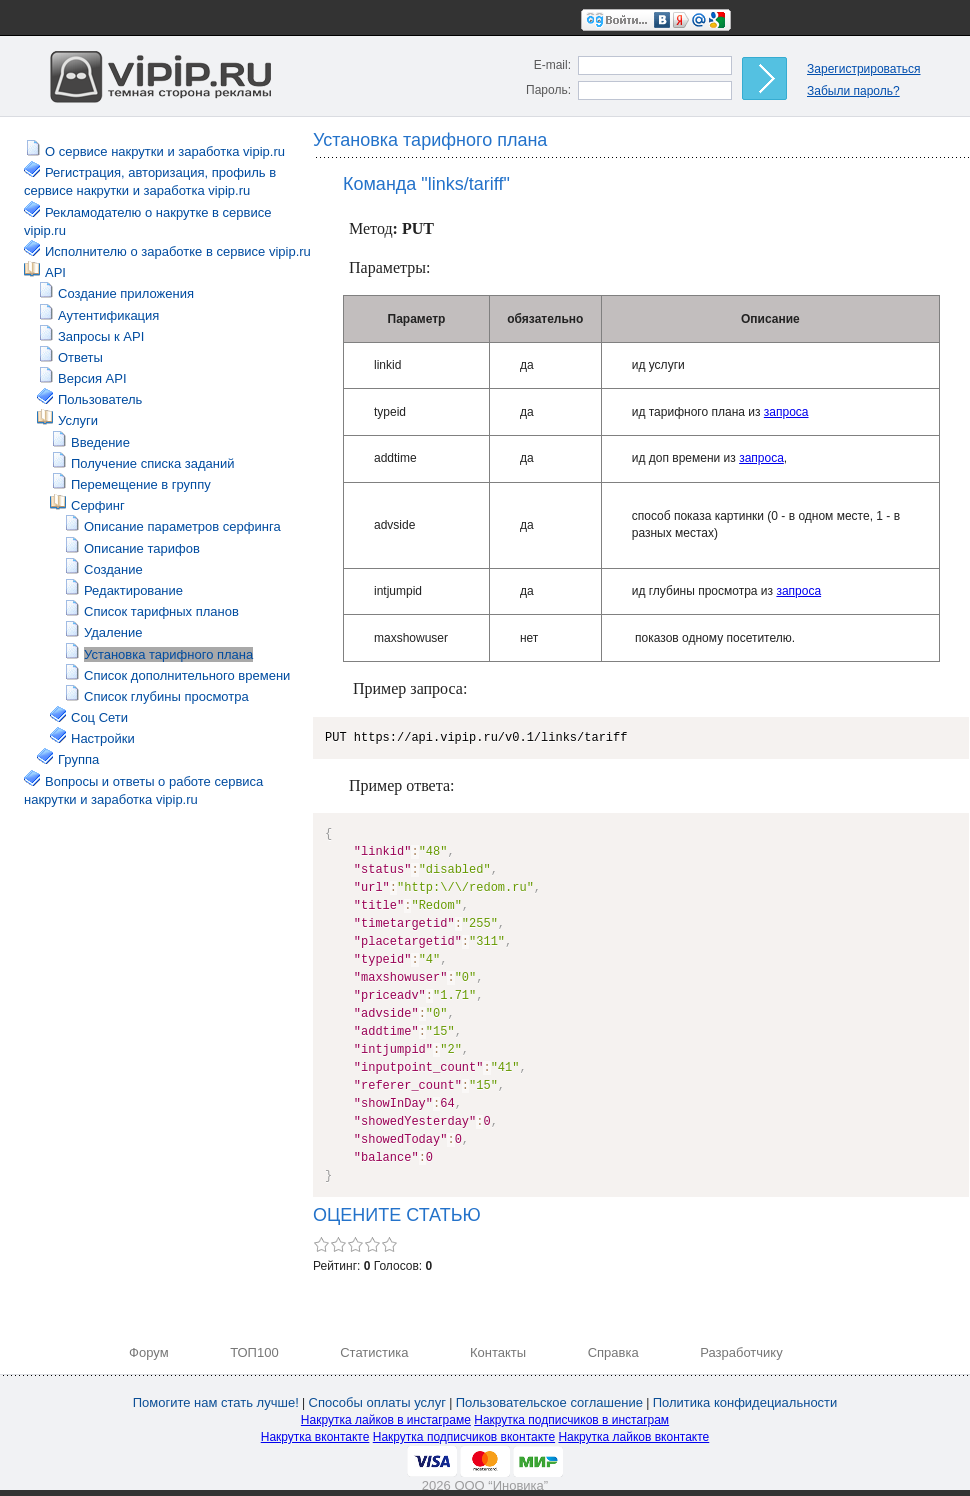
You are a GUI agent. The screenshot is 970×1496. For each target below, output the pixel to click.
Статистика (374, 1352)
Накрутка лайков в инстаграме (386, 1420)
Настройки (103, 738)
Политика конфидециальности (745, 1402)
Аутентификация (108, 315)
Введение (100, 442)
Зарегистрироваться (863, 69)
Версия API (92, 378)
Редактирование (133, 590)
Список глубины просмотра (166, 696)
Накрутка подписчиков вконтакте (464, 1437)
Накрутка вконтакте (315, 1437)
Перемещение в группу (141, 484)
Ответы (80, 357)
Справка (613, 1352)
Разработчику (741, 1352)
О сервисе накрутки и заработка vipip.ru (165, 151)
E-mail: (552, 65)
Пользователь (100, 399)
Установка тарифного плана (168, 654)
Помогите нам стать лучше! (216, 1402)
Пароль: (548, 90)
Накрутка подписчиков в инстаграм (571, 1420)
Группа (78, 759)
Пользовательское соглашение (549, 1402)
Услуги (78, 420)
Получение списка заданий (152, 463)
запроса (786, 412)
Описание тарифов (142, 548)
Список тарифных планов (161, 611)
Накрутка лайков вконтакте (633, 1437)
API (55, 272)
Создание (113, 569)
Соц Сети (99, 717)
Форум (149, 1352)
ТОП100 (254, 1352)
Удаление (113, 632)
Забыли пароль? (853, 91)
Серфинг (98, 505)
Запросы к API (101, 336)
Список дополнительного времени (187, 675)
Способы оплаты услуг (377, 1402)
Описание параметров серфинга (182, 526)
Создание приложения (126, 293)
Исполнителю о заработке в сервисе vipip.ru (178, 251)
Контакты (498, 1352)
